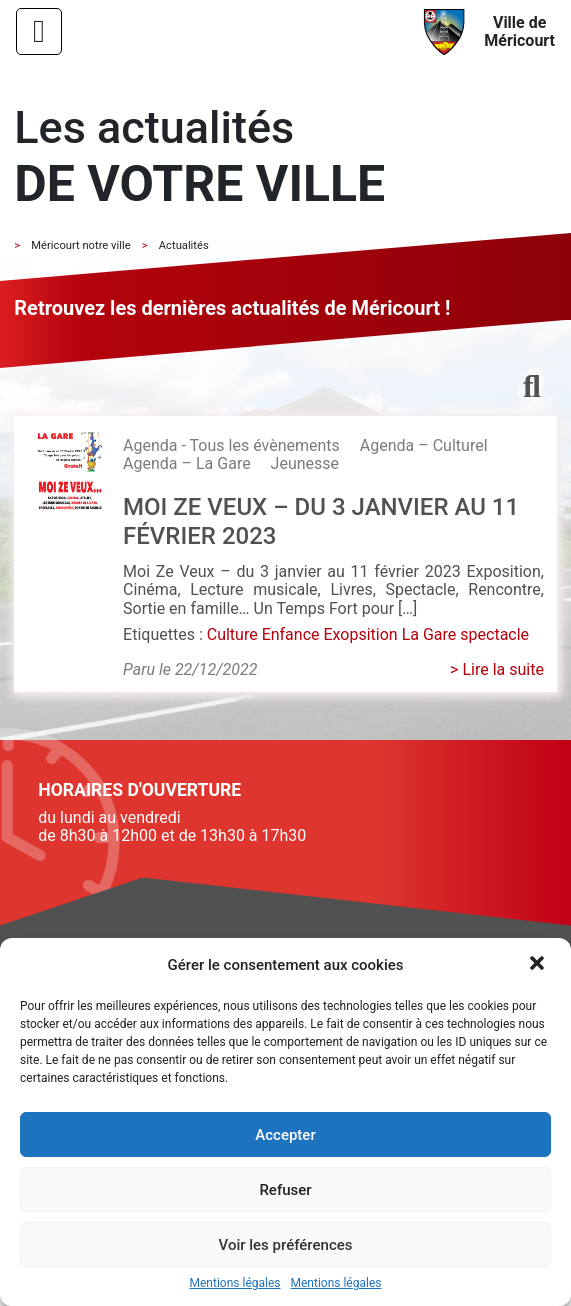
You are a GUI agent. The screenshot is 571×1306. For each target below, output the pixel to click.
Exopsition (360, 634)
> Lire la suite (497, 669)
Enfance (291, 634)
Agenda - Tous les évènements (231, 445)
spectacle (494, 634)
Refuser (285, 1190)
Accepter (285, 1135)
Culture (232, 634)
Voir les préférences (286, 1245)
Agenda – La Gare (187, 463)
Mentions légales (235, 1283)
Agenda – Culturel (424, 445)
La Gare (429, 634)
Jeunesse (305, 463)
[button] (539, 965)
